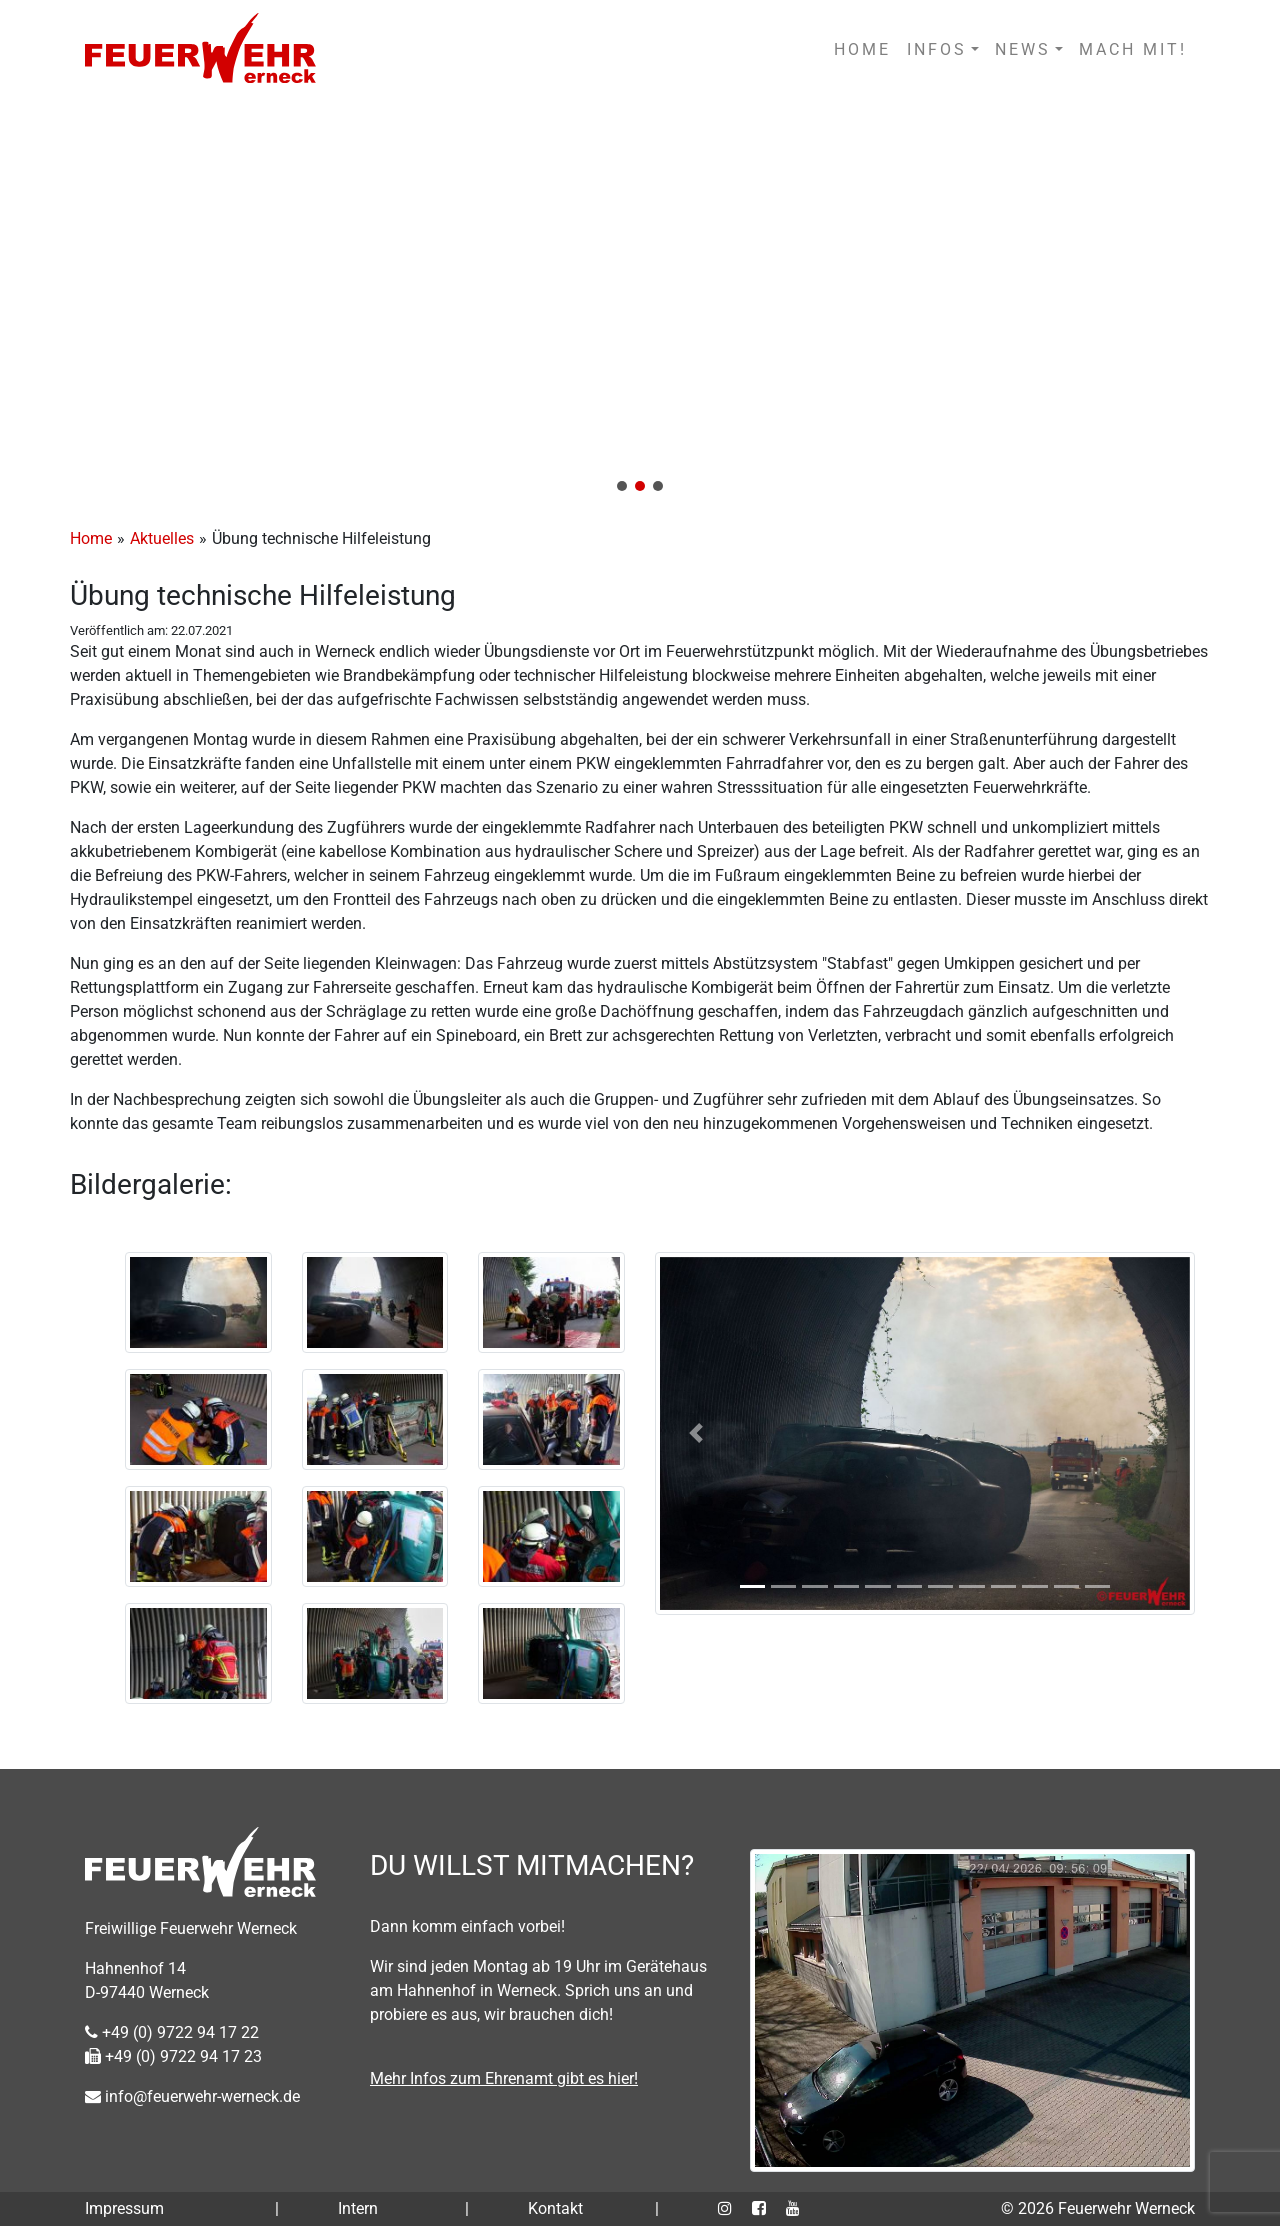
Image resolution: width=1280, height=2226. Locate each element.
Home (91, 538)
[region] (640, 302)
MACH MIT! (1133, 49)
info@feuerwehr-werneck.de (192, 2096)
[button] (640, 302)
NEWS (1023, 49)
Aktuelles (162, 538)
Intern (358, 2208)
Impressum (124, 2208)
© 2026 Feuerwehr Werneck (1098, 2208)
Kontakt (555, 2208)
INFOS (937, 49)
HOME (862, 49)
